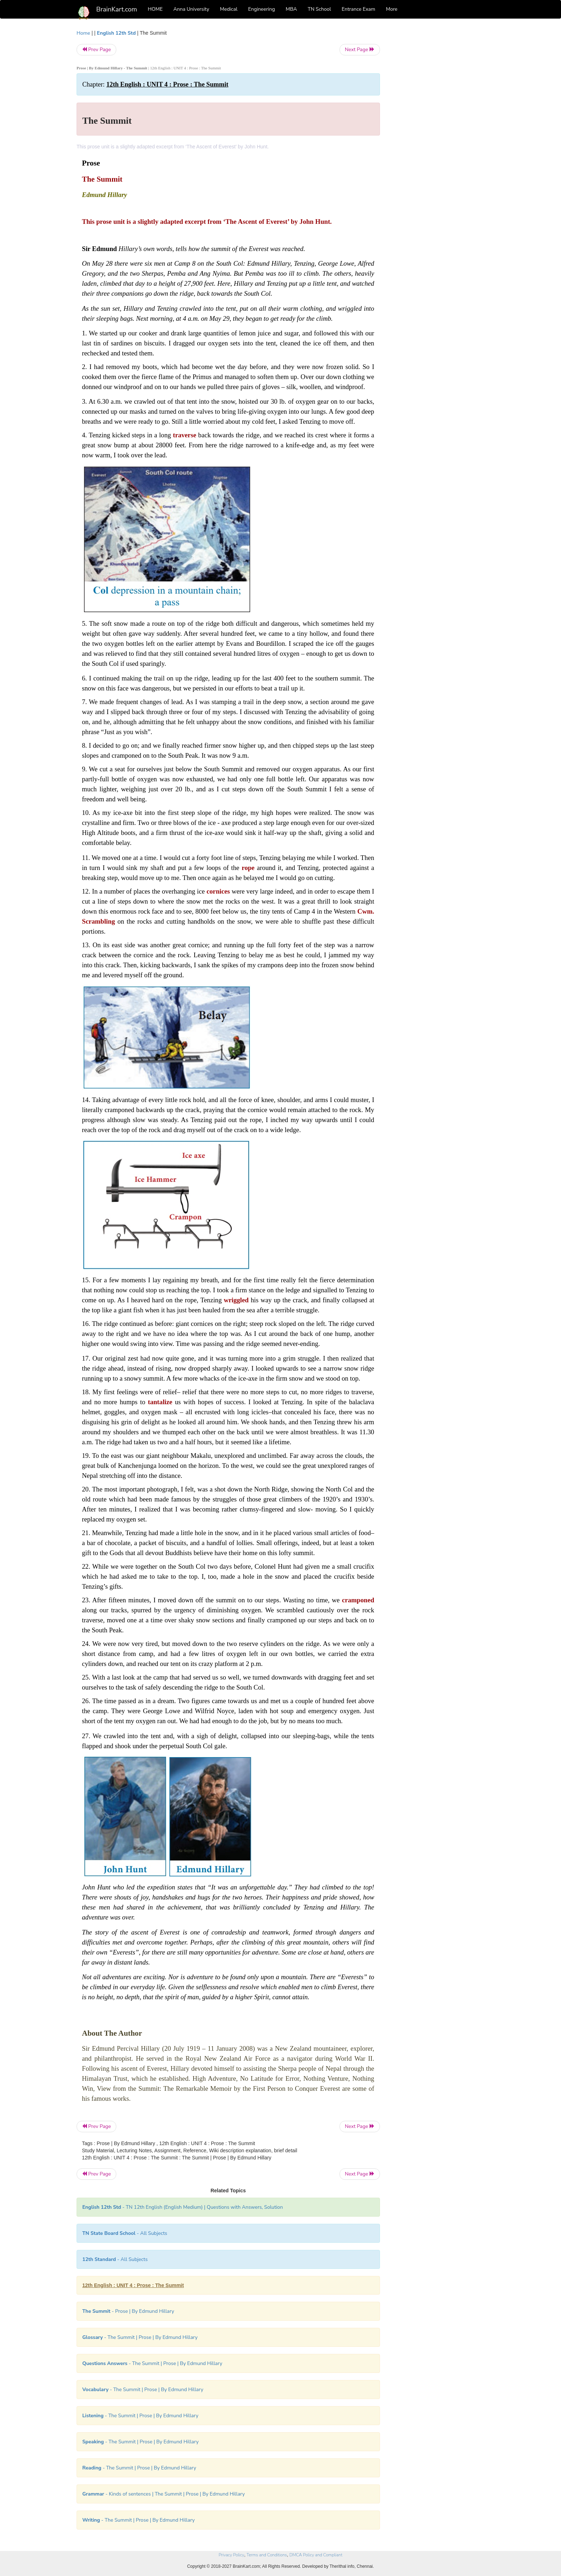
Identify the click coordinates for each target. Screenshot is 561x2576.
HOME (155, 9)
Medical (229, 9)
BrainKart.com (116, 9)
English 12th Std (116, 33)
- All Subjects (124, 2233)
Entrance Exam (358, 9)
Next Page (360, 49)
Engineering (261, 9)
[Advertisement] (438, 136)
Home (83, 33)
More (391, 9)
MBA (291, 9)
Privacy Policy (231, 2555)
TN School (319, 9)
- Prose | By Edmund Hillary (128, 2311)
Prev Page (96, 49)
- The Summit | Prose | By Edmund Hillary (139, 2337)
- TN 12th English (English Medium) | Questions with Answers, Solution (182, 2207)
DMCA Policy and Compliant (315, 2555)
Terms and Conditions (267, 2555)
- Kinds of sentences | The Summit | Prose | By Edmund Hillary (163, 2494)
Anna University (191, 9)
